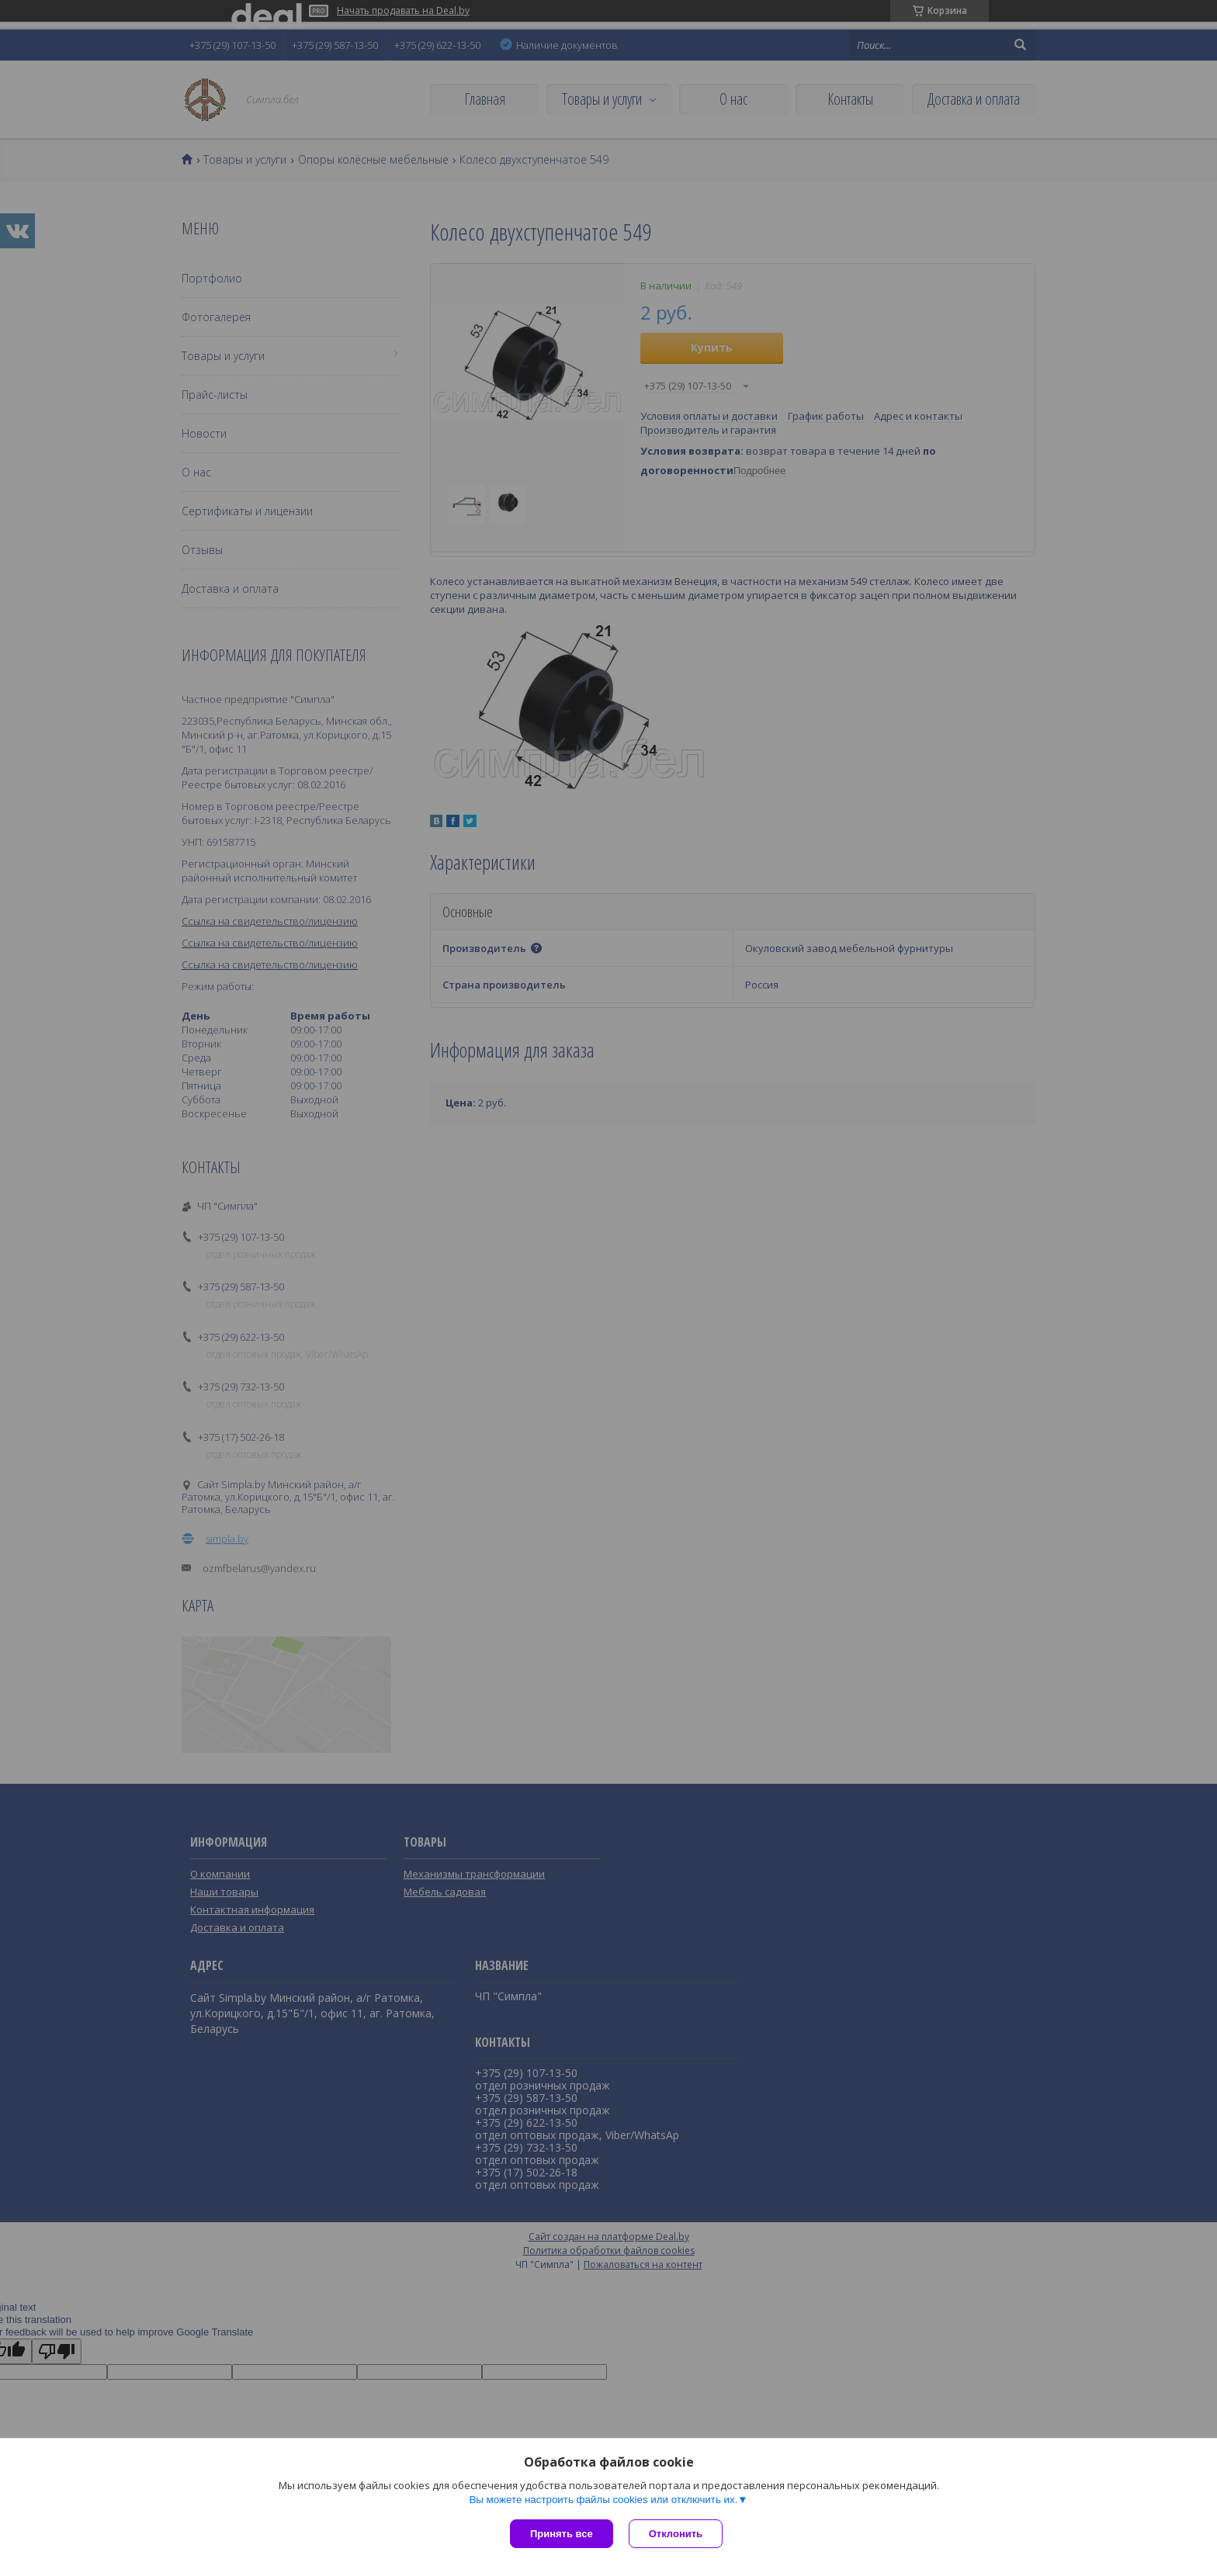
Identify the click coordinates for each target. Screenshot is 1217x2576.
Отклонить (675, 2534)
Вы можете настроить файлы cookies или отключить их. (603, 2499)
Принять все (561, 2534)
